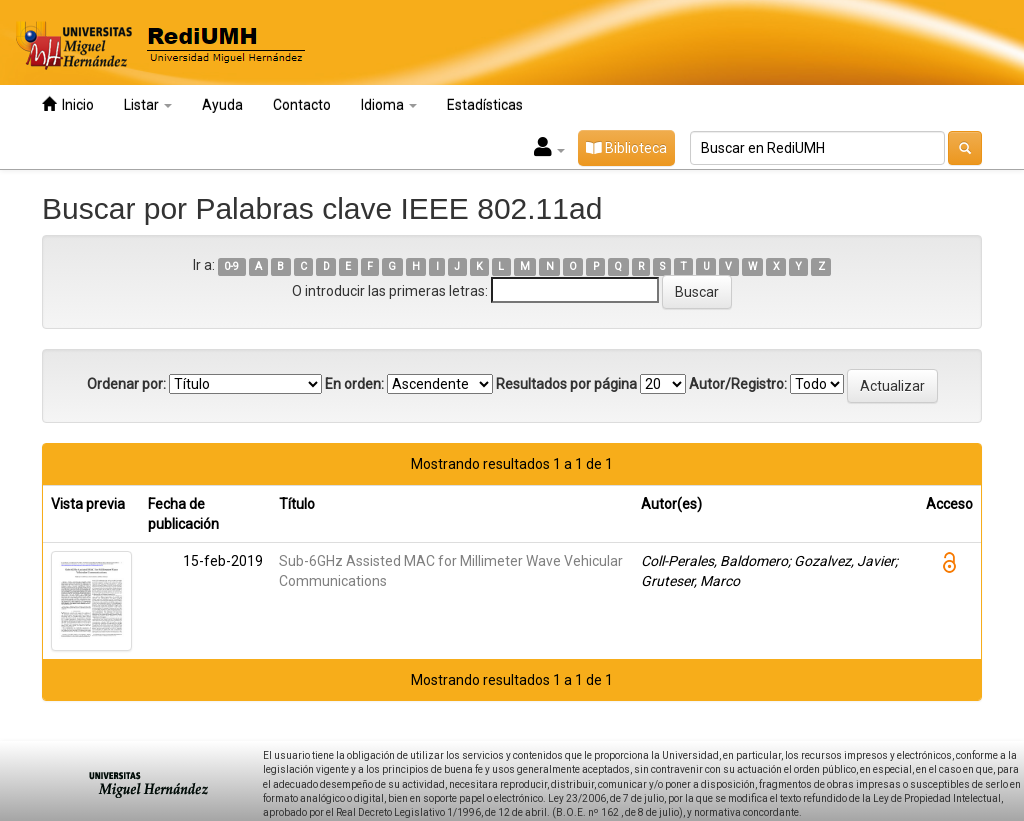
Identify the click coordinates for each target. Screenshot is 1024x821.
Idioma (389, 105)
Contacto (302, 105)
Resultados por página (566, 384)
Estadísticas (485, 105)
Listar (148, 105)
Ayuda (222, 105)
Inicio (68, 104)
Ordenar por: (126, 384)
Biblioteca (626, 148)
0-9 (231, 266)
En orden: (354, 384)
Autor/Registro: (738, 384)
